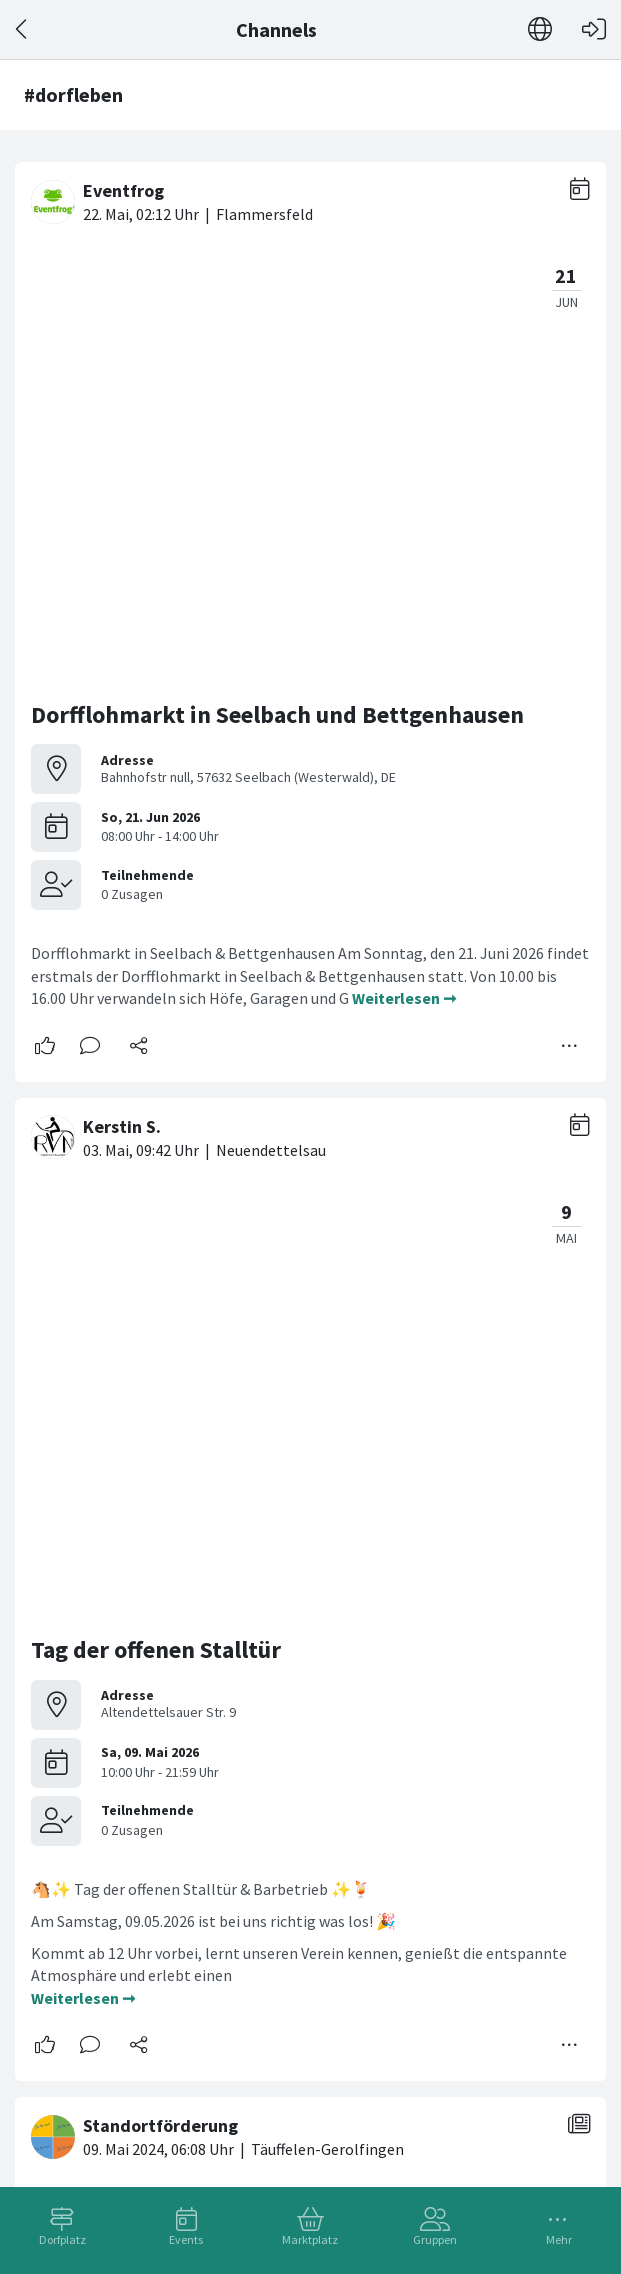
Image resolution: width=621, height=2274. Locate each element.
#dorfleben (72, 1767)
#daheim (147, 1767)
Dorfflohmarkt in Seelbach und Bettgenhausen (277, 293)
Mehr (559, 2239)
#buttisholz (475, 1745)
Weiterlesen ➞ (404, 577)
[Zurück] (22, 29)
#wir (298, 1767)
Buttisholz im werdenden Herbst (205, 1703)
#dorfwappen (231, 1767)
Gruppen (435, 2239)
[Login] (594, 29)
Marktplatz (310, 2239)
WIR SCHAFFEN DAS (134, 1997)
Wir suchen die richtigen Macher (201, 1386)
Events (186, 2239)
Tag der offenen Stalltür (156, 808)
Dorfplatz (62, 2239)
